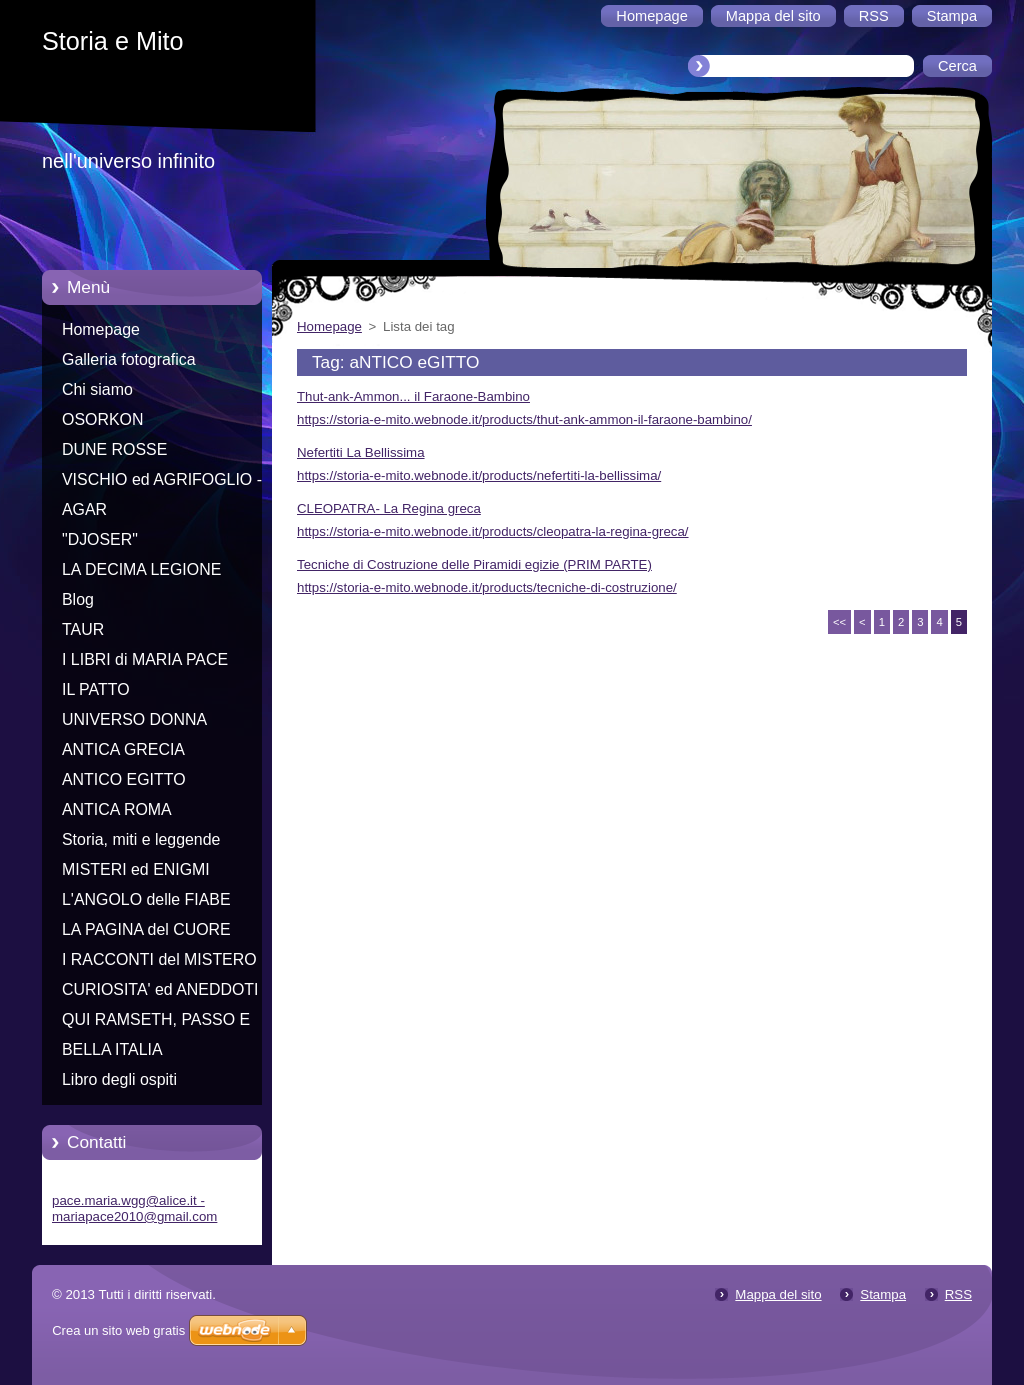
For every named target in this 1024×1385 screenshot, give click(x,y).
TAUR (83, 629)
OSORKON (102, 419)
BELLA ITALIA (112, 1049)
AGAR (84, 509)
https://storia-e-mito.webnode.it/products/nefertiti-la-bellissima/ (479, 475)
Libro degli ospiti (119, 1079)
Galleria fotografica (129, 359)
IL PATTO (96, 689)
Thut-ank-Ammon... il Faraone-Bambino (413, 396)
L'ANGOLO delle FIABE (146, 899)
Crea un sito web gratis (118, 1330)
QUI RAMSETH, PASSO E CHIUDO (156, 1023)
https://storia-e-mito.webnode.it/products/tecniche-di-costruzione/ (487, 587)
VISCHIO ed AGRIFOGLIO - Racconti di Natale (162, 483)
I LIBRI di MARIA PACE (145, 659)
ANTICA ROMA (117, 809)
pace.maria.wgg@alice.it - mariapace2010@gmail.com (134, 1208)
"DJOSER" (100, 539)
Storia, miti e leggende (141, 839)
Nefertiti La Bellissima (361, 452)
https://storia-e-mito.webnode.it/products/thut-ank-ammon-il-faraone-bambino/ (524, 419)
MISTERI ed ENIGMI (136, 869)
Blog (78, 599)
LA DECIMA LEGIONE (141, 569)
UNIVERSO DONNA (134, 719)
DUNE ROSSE (114, 449)
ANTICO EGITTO (124, 779)
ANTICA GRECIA (123, 749)
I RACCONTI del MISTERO (159, 959)
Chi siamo (97, 389)
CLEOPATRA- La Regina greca (389, 508)
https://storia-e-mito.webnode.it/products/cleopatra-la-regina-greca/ (493, 531)
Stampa (883, 1294)
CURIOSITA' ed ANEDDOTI (160, 989)
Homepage (101, 329)
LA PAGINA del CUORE (146, 929)
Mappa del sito (778, 1294)
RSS (958, 1294)
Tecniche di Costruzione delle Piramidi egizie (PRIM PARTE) (474, 564)
